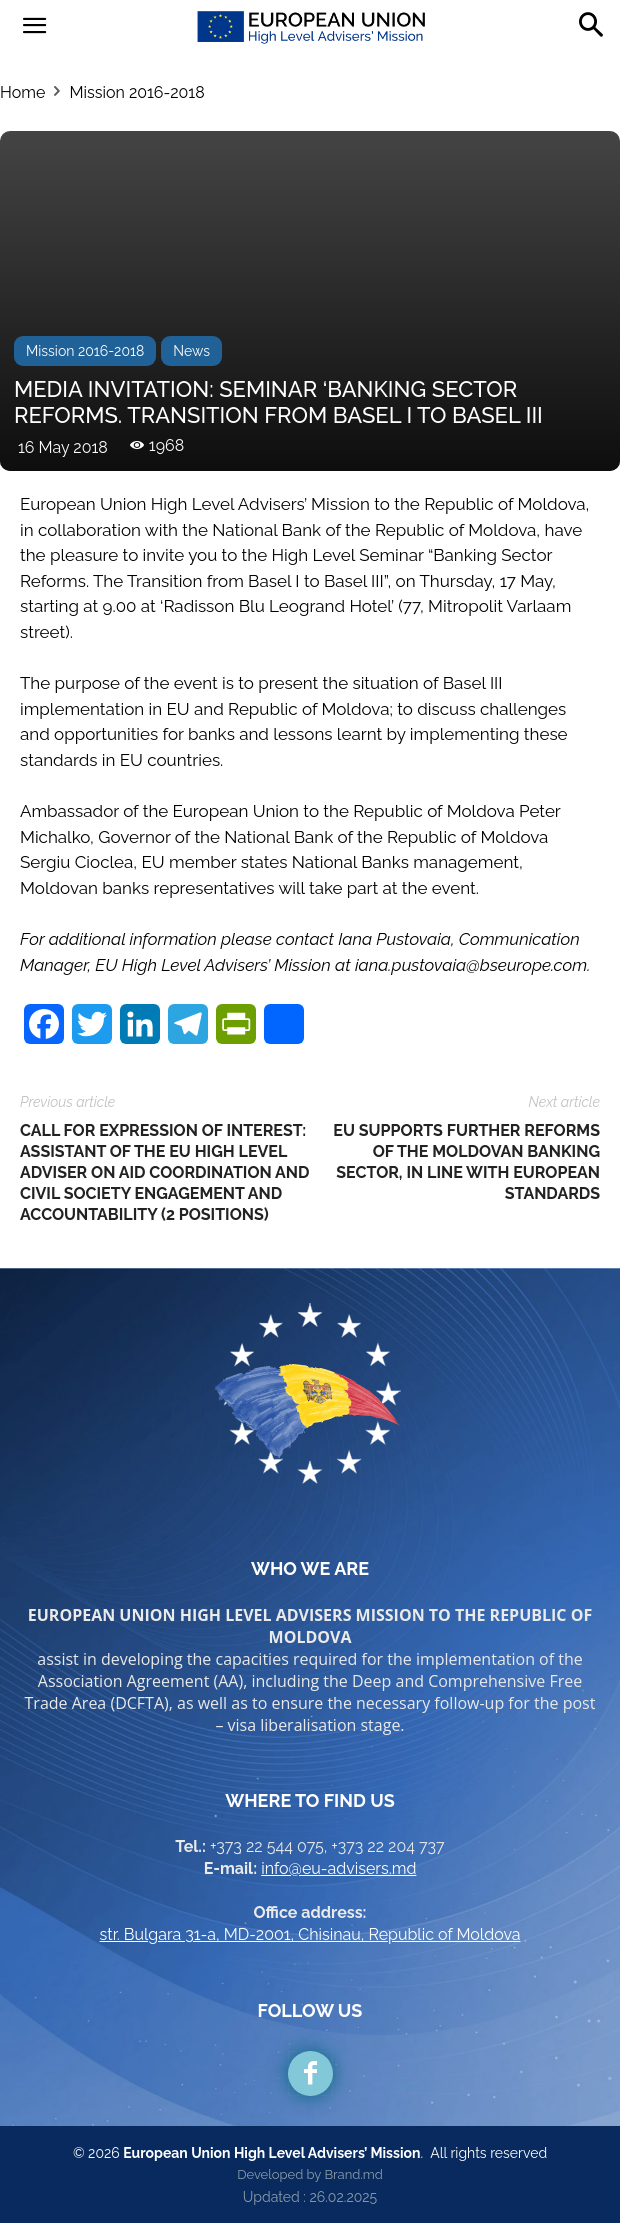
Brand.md (353, 2174)
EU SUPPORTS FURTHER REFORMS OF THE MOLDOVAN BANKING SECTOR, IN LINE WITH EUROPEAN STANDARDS (466, 1162)
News (191, 351)
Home (22, 92)
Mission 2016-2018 (136, 92)
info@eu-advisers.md (338, 1868)
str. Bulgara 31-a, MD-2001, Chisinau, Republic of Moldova (310, 1934)
